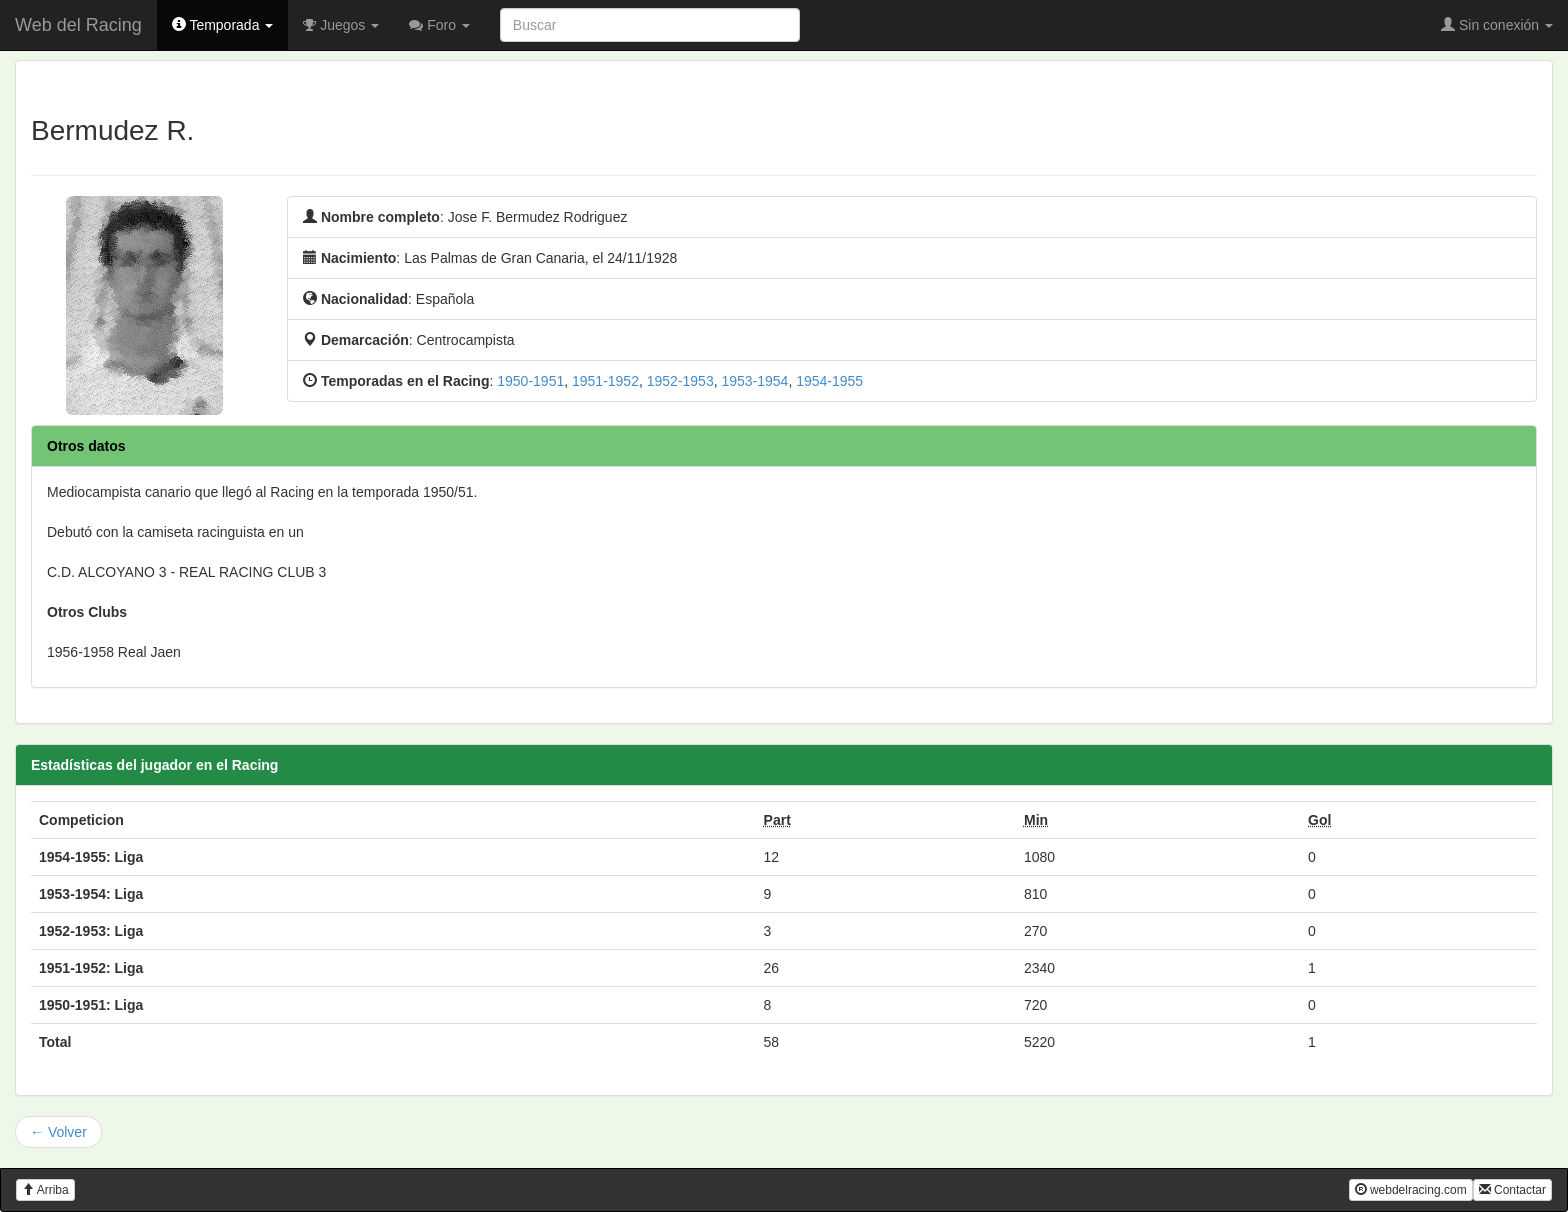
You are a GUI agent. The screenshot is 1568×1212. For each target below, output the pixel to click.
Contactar (1512, 1190)
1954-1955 (829, 381)
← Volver (58, 1132)
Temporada (223, 25)
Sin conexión (1497, 25)
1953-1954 (754, 381)
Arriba (45, 1190)
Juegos (341, 25)
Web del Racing (78, 25)
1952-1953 (680, 381)
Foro (439, 25)
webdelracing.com (1411, 1190)
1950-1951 (530, 381)
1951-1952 (605, 381)
